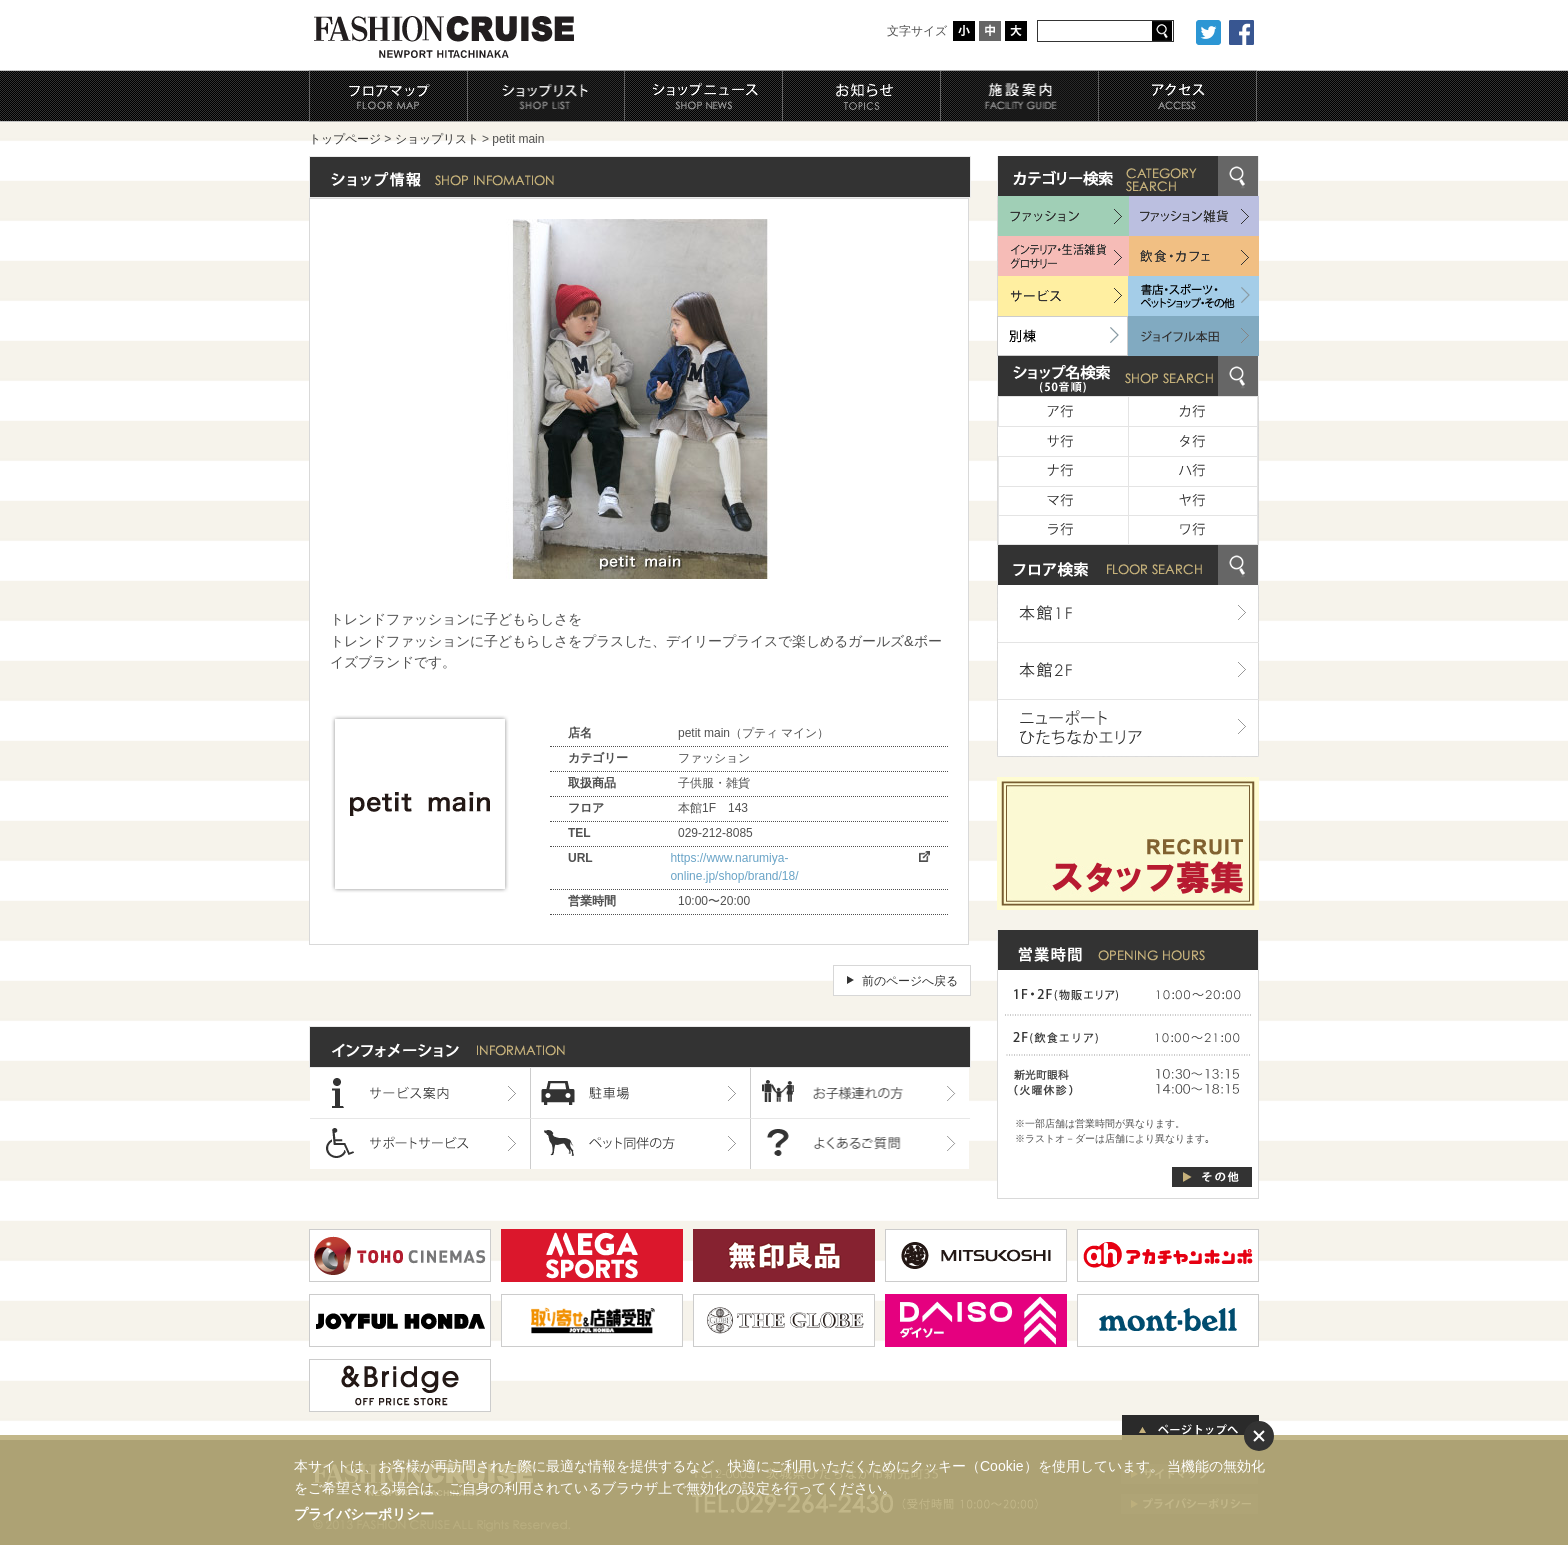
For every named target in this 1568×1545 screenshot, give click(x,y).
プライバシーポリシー (364, 1514)
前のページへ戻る (910, 981)
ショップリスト (437, 139)
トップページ (345, 139)
